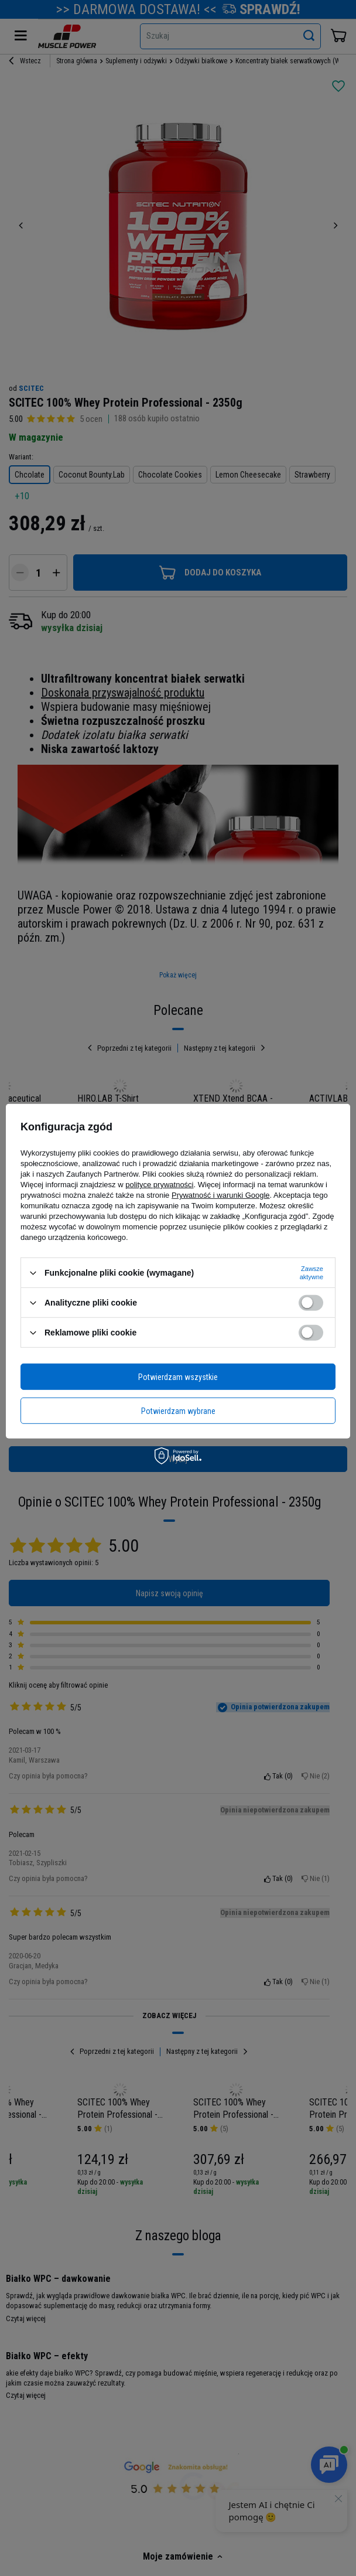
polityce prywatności (159, 1184)
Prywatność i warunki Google (221, 1195)
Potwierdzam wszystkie (178, 1376)
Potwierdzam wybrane (178, 1410)
